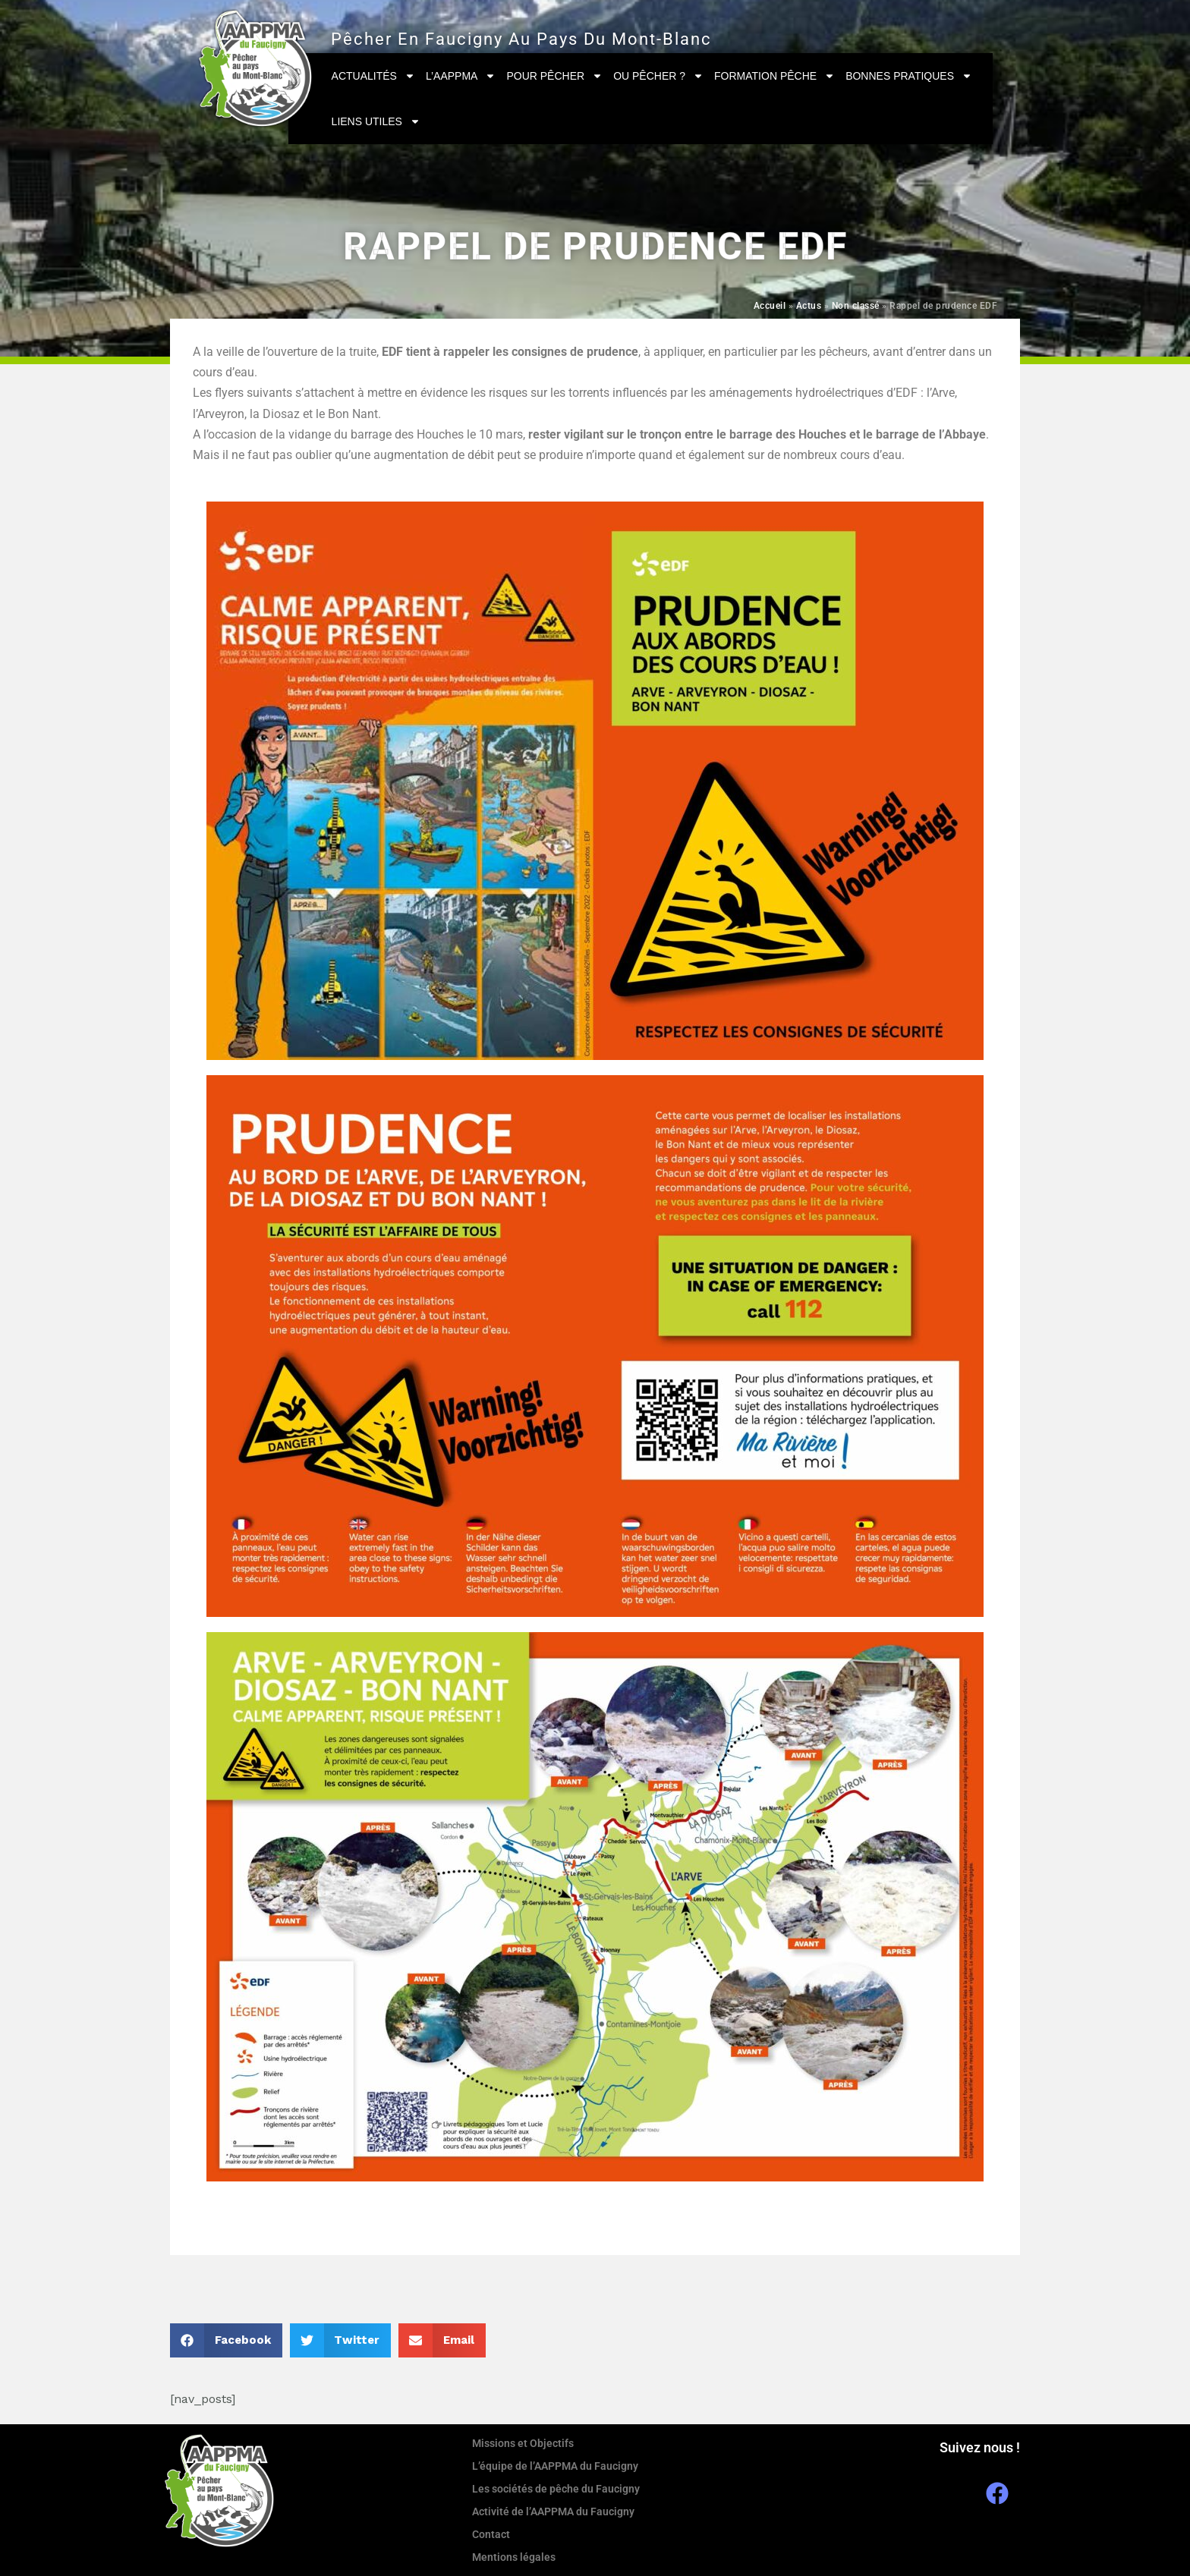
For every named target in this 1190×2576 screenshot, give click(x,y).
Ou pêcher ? (658, 76)
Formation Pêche (774, 76)
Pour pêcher (554, 76)
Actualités (373, 76)
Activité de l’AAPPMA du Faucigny (553, 2511)
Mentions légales (514, 2557)
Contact (491, 2534)
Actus (809, 305)
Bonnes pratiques (908, 76)
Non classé (856, 305)
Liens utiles (376, 121)
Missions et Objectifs (523, 2443)
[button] (226, 2340)
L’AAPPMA (461, 76)
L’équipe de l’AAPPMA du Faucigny (555, 2466)
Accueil (770, 305)
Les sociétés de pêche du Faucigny (556, 2489)
